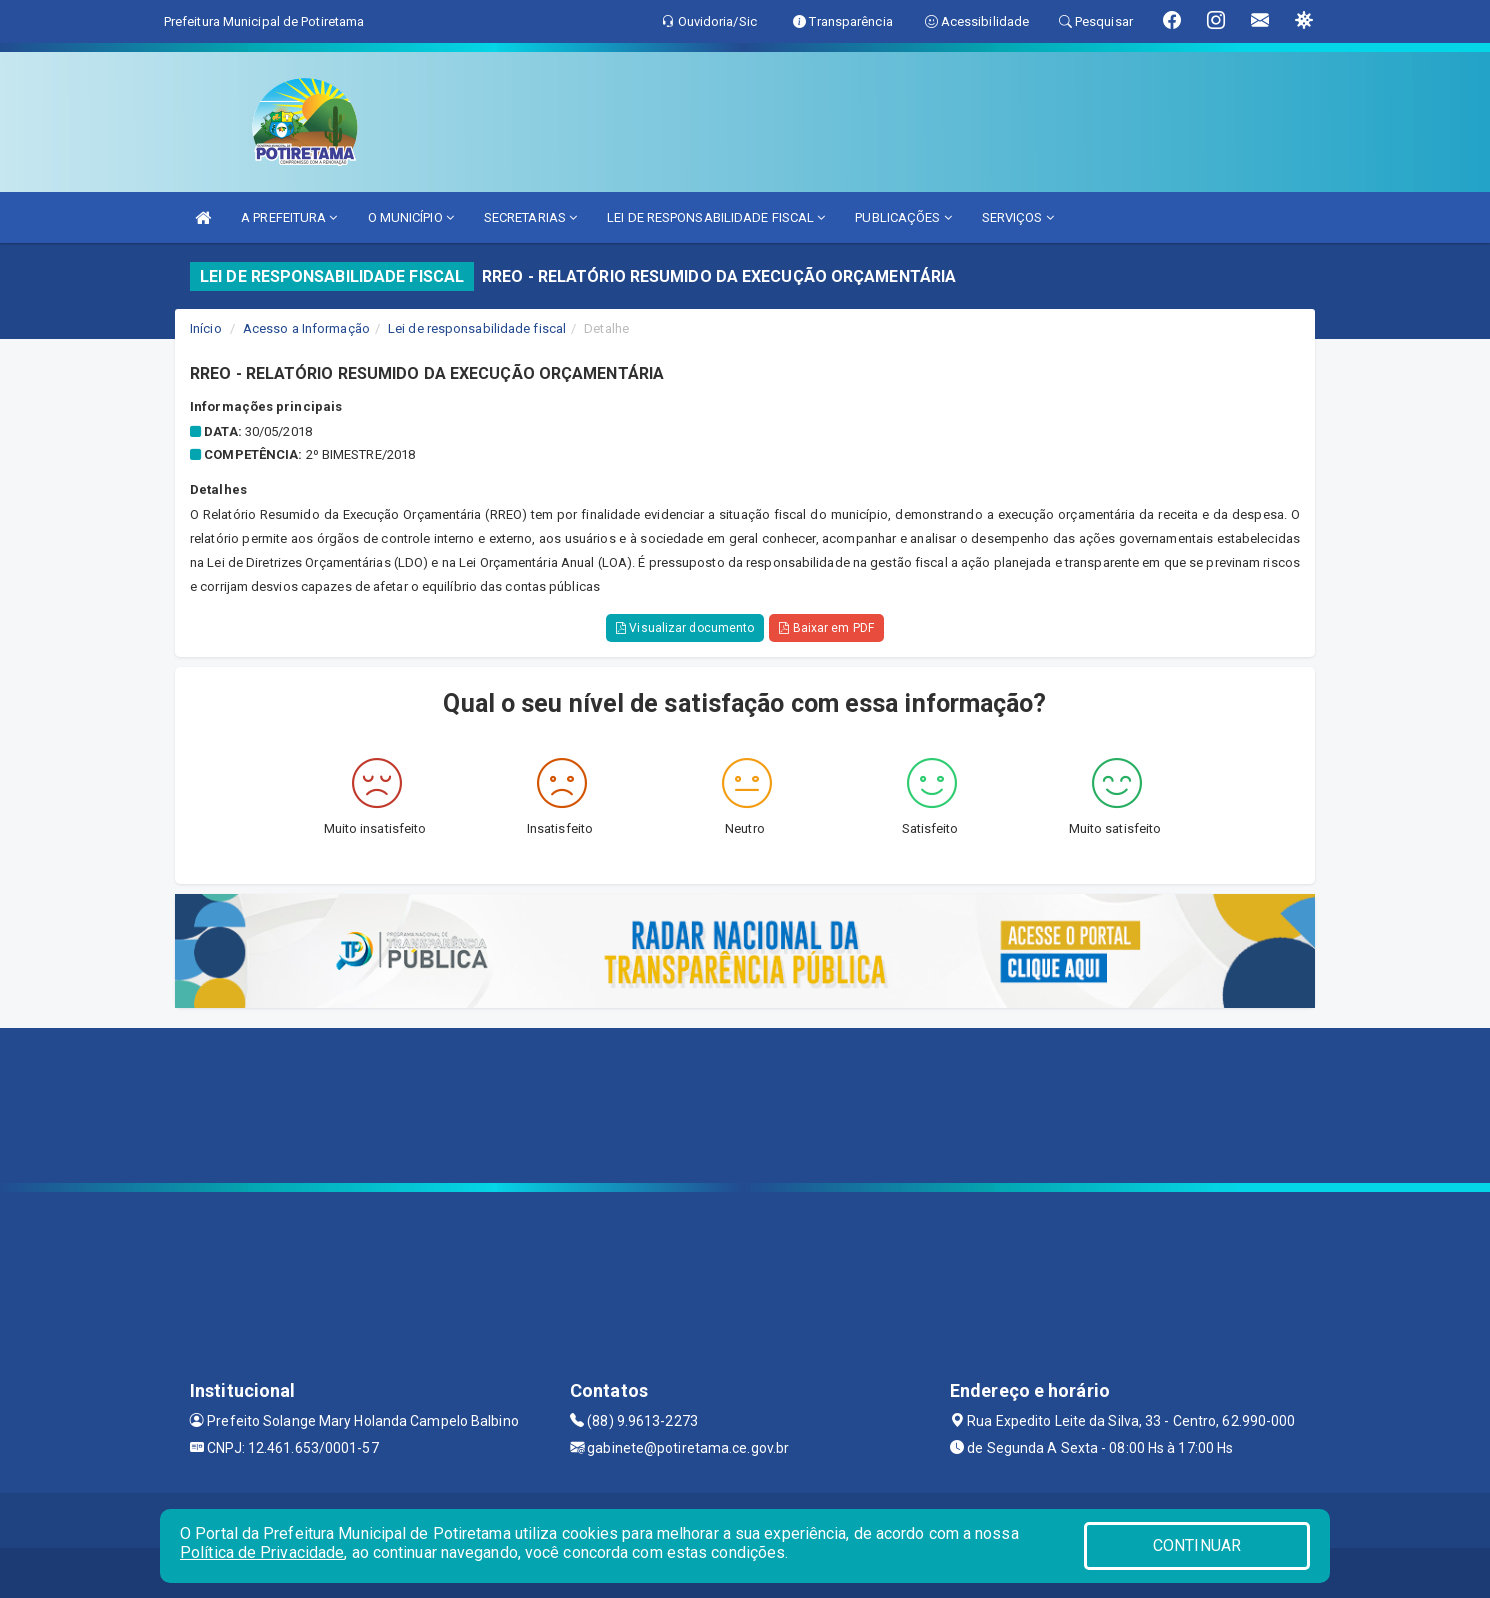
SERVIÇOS (1018, 217)
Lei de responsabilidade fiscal (477, 328)
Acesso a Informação (306, 328)
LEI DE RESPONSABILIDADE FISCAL (716, 217)
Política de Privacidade (262, 1552)
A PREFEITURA (289, 217)
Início (206, 328)
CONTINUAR (1197, 1545)
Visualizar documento (685, 628)
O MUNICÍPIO (411, 217)
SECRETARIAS (530, 217)
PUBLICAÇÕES (903, 217)
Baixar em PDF (826, 628)
